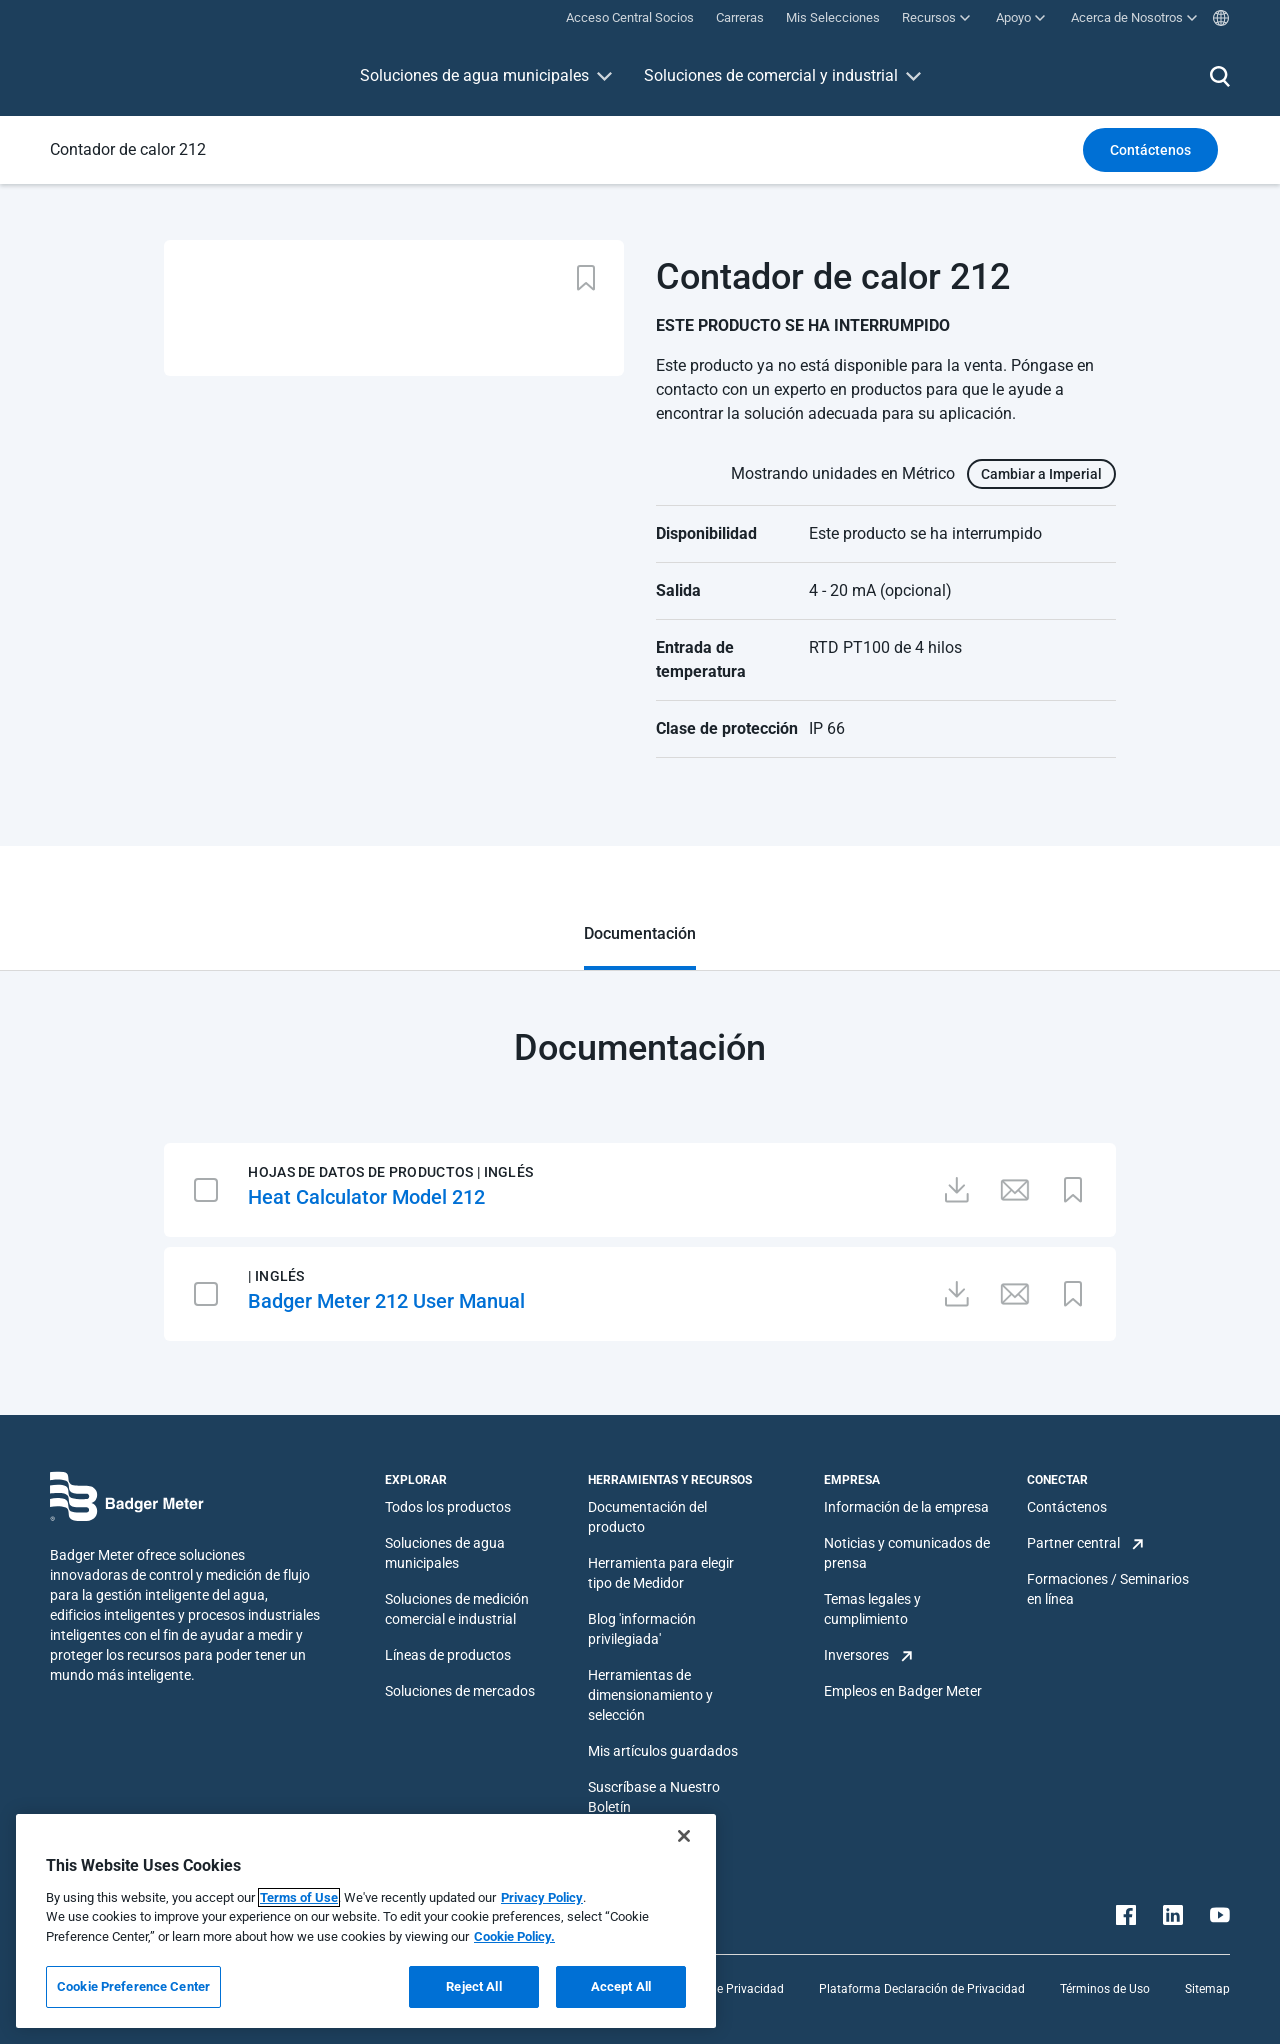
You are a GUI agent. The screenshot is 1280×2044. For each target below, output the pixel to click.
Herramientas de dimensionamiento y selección (650, 1695)
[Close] (684, 1836)
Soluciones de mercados (460, 1691)
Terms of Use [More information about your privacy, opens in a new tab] (299, 1897)
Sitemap (1207, 1989)
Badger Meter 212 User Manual (386, 1301)
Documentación (640, 933)
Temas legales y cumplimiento (872, 1609)
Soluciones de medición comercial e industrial (457, 1609)
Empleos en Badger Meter (903, 1691)
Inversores (856, 1655)
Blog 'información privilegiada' (642, 1629)
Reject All (473, 1986)
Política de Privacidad (725, 1989)
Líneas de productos (448, 1655)
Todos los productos (448, 1507)
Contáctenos (1067, 1507)
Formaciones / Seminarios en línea (1108, 1589)
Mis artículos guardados (663, 1751)
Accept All (621, 1986)
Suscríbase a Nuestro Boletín (654, 1797)
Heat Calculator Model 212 (366, 1197)
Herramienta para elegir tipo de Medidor (661, 1573)
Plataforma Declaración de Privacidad (922, 1989)
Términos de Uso (1105, 1989)
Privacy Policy (542, 1897)
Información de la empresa (906, 1507)
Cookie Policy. (514, 1936)
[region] (366, 1921)
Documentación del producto (647, 1517)
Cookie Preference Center (133, 1986)
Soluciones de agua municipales (474, 75)
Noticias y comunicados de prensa (907, 1553)
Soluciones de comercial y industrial (771, 75)
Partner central (1073, 1543)
